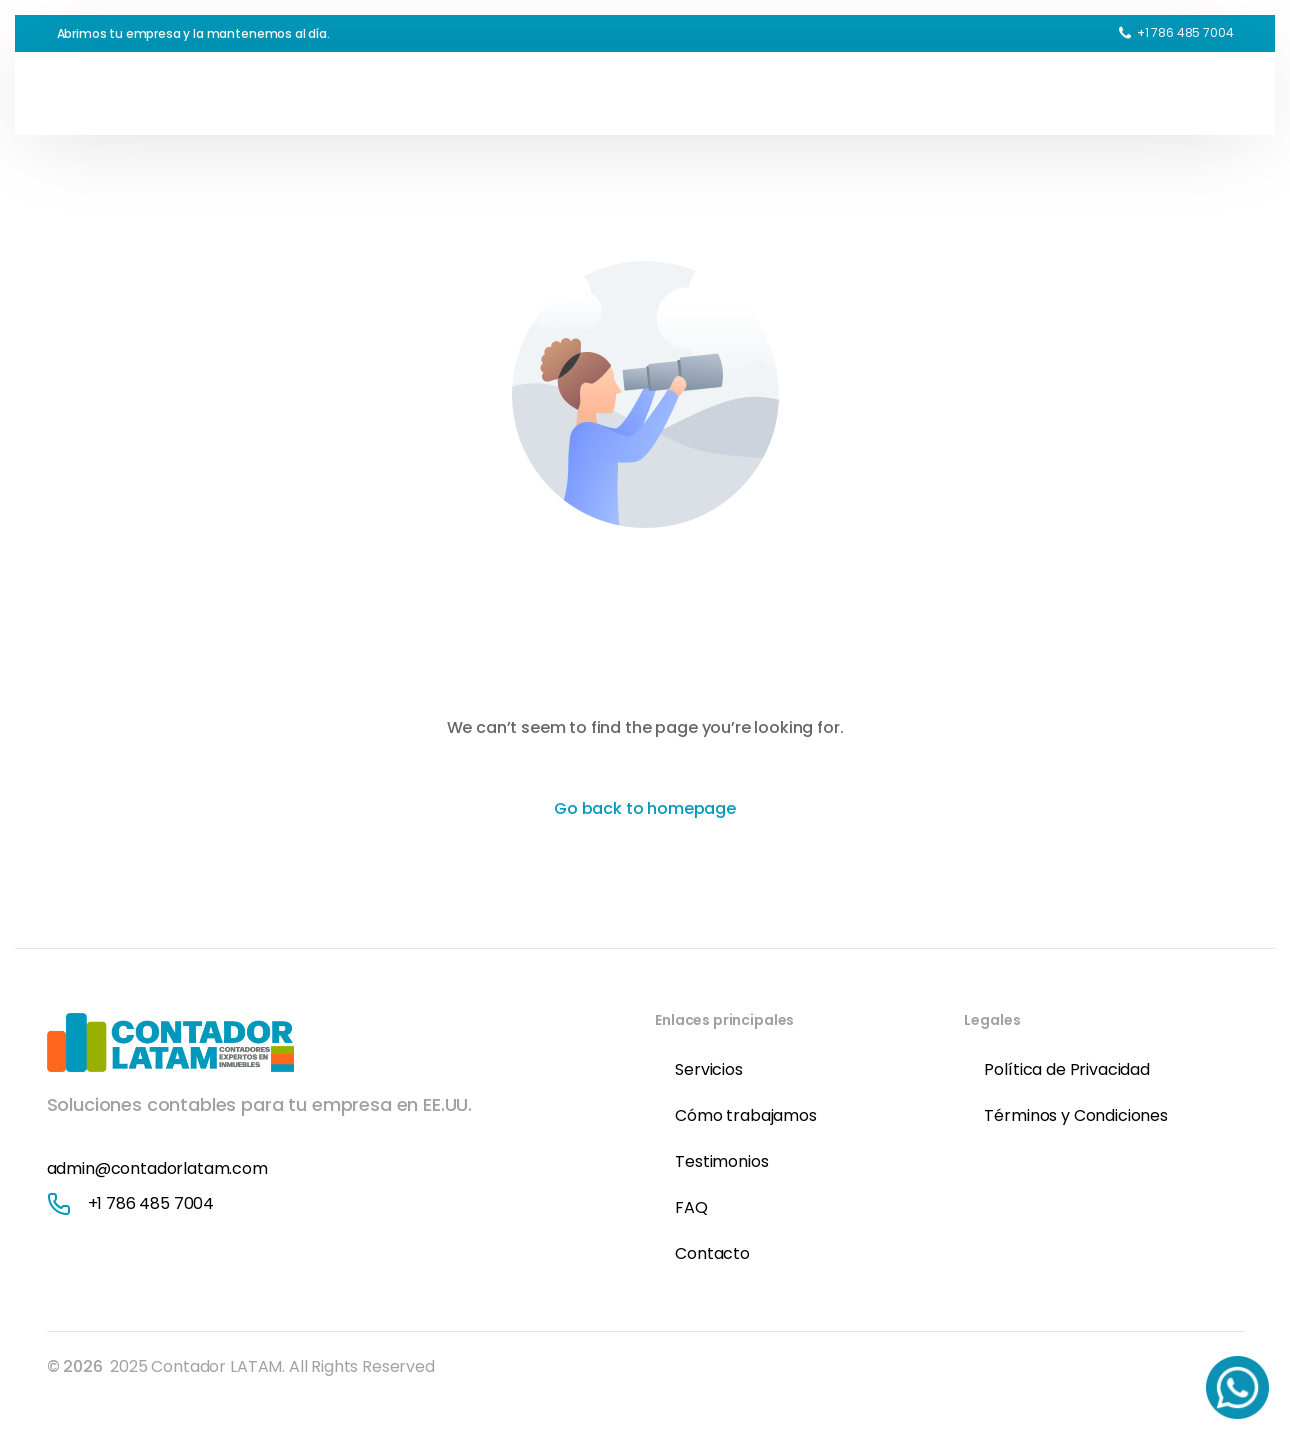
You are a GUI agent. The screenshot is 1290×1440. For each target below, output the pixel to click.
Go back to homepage (645, 808)
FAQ (691, 1207)
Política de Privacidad (1066, 1069)
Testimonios (721, 1161)
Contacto (712, 1253)
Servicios (709, 1069)
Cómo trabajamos (746, 1115)
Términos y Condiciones (1075, 1115)
